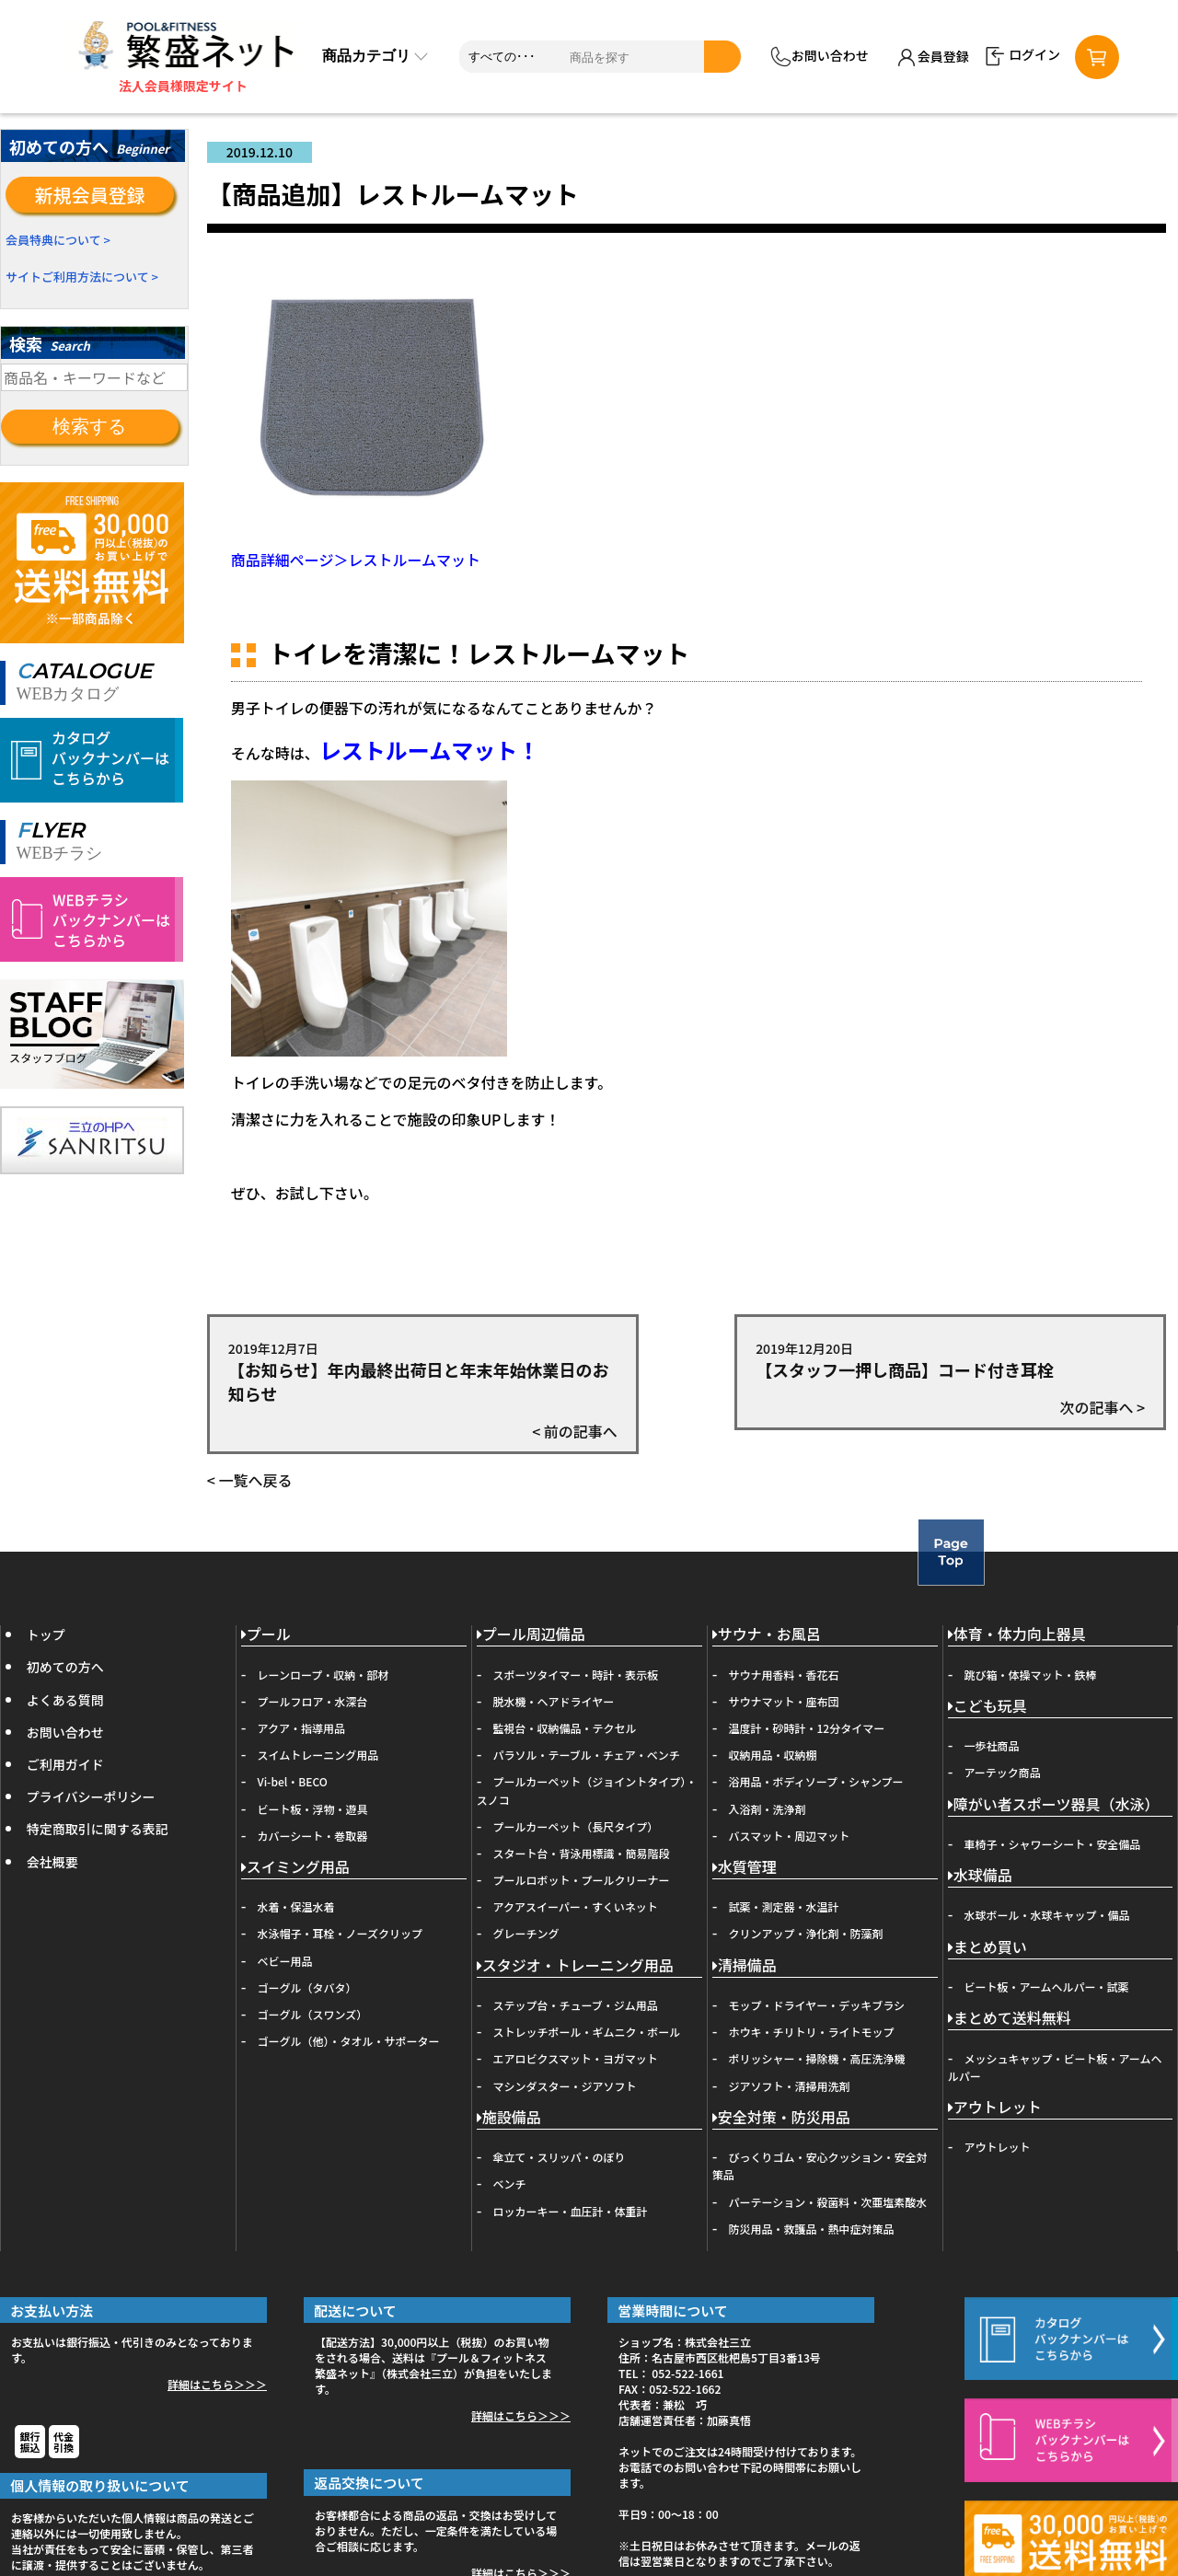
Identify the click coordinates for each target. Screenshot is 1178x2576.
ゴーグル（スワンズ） (313, 2014)
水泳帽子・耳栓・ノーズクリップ (340, 1933)
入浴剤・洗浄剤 (767, 1809)
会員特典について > (58, 239)
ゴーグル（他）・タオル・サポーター (349, 2041)
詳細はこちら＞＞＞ (217, 2384)
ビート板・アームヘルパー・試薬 (1046, 1986)
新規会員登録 (90, 194)
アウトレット (995, 2108)
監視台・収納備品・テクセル (565, 1728)
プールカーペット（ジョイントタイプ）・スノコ (587, 1790)
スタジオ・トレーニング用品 (575, 1966)
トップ (46, 1634)
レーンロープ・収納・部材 (323, 1674)
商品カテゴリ (375, 56)
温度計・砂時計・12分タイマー (807, 1728)
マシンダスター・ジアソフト (565, 2086)
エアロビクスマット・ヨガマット (575, 2058)
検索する (89, 426)
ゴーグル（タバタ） (307, 1987)
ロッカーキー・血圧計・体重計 (570, 2211)
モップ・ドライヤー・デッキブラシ (817, 2005)
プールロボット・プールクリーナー (581, 1880)
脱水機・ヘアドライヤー (554, 1701)
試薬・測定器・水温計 (784, 1906)
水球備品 (980, 1876)
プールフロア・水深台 (313, 1701)
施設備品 (509, 2118)
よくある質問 (65, 1700)
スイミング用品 (295, 1867)
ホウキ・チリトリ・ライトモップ (812, 2031)
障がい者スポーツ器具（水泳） (1054, 1805)
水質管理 (744, 1867)
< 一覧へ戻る (250, 1480)
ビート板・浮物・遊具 (313, 1809)
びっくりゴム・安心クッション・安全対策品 (820, 2165)
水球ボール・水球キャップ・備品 (1047, 1915)
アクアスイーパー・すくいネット (575, 1906)
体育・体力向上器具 (1017, 1635)
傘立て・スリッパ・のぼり (559, 2157)
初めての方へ (65, 1667)
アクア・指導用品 (301, 1728)
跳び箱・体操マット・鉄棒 (1030, 1674)
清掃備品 (744, 1966)
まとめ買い (987, 1948)
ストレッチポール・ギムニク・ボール (587, 2031)
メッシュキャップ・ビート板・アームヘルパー (1055, 2067)
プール (266, 1635)
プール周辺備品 (531, 1635)
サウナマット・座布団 (784, 1701)
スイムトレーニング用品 (318, 1754)
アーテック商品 (1002, 1772)
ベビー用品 (285, 1961)
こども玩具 (987, 1706)
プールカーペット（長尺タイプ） (576, 1826)
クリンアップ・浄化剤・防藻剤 (806, 1933)
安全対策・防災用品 (781, 2118)
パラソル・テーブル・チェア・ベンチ (586, 1754)
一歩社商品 (992, 1745)
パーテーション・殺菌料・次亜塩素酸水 (828, 2202)
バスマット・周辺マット (789, 1835)
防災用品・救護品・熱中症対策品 (812, 2228)
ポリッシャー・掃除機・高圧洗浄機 (817, 2058)
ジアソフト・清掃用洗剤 (789, 2086)
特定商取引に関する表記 (97, 1828)
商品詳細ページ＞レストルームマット (355, 560)
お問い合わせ (819, 57)
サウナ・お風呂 (766, 1635)
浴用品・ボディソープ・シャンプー (816, 1781)
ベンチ (509, 2183)
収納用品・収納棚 (773, 1754)
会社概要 (52, 1862)
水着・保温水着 (296, 1906)
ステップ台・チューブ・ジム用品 (575, 2005)
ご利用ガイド (65, 1764)
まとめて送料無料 (1009, 2018)
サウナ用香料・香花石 (784, 1674)
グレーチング (526, 1933)
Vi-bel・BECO (293, 1781)
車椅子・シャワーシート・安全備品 (1052, 1844)
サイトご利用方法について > (82, 276)
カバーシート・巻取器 (313, 1835)
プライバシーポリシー (91, 1796)
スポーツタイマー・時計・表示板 (576, 1674)
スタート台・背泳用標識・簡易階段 (581, 1853)
